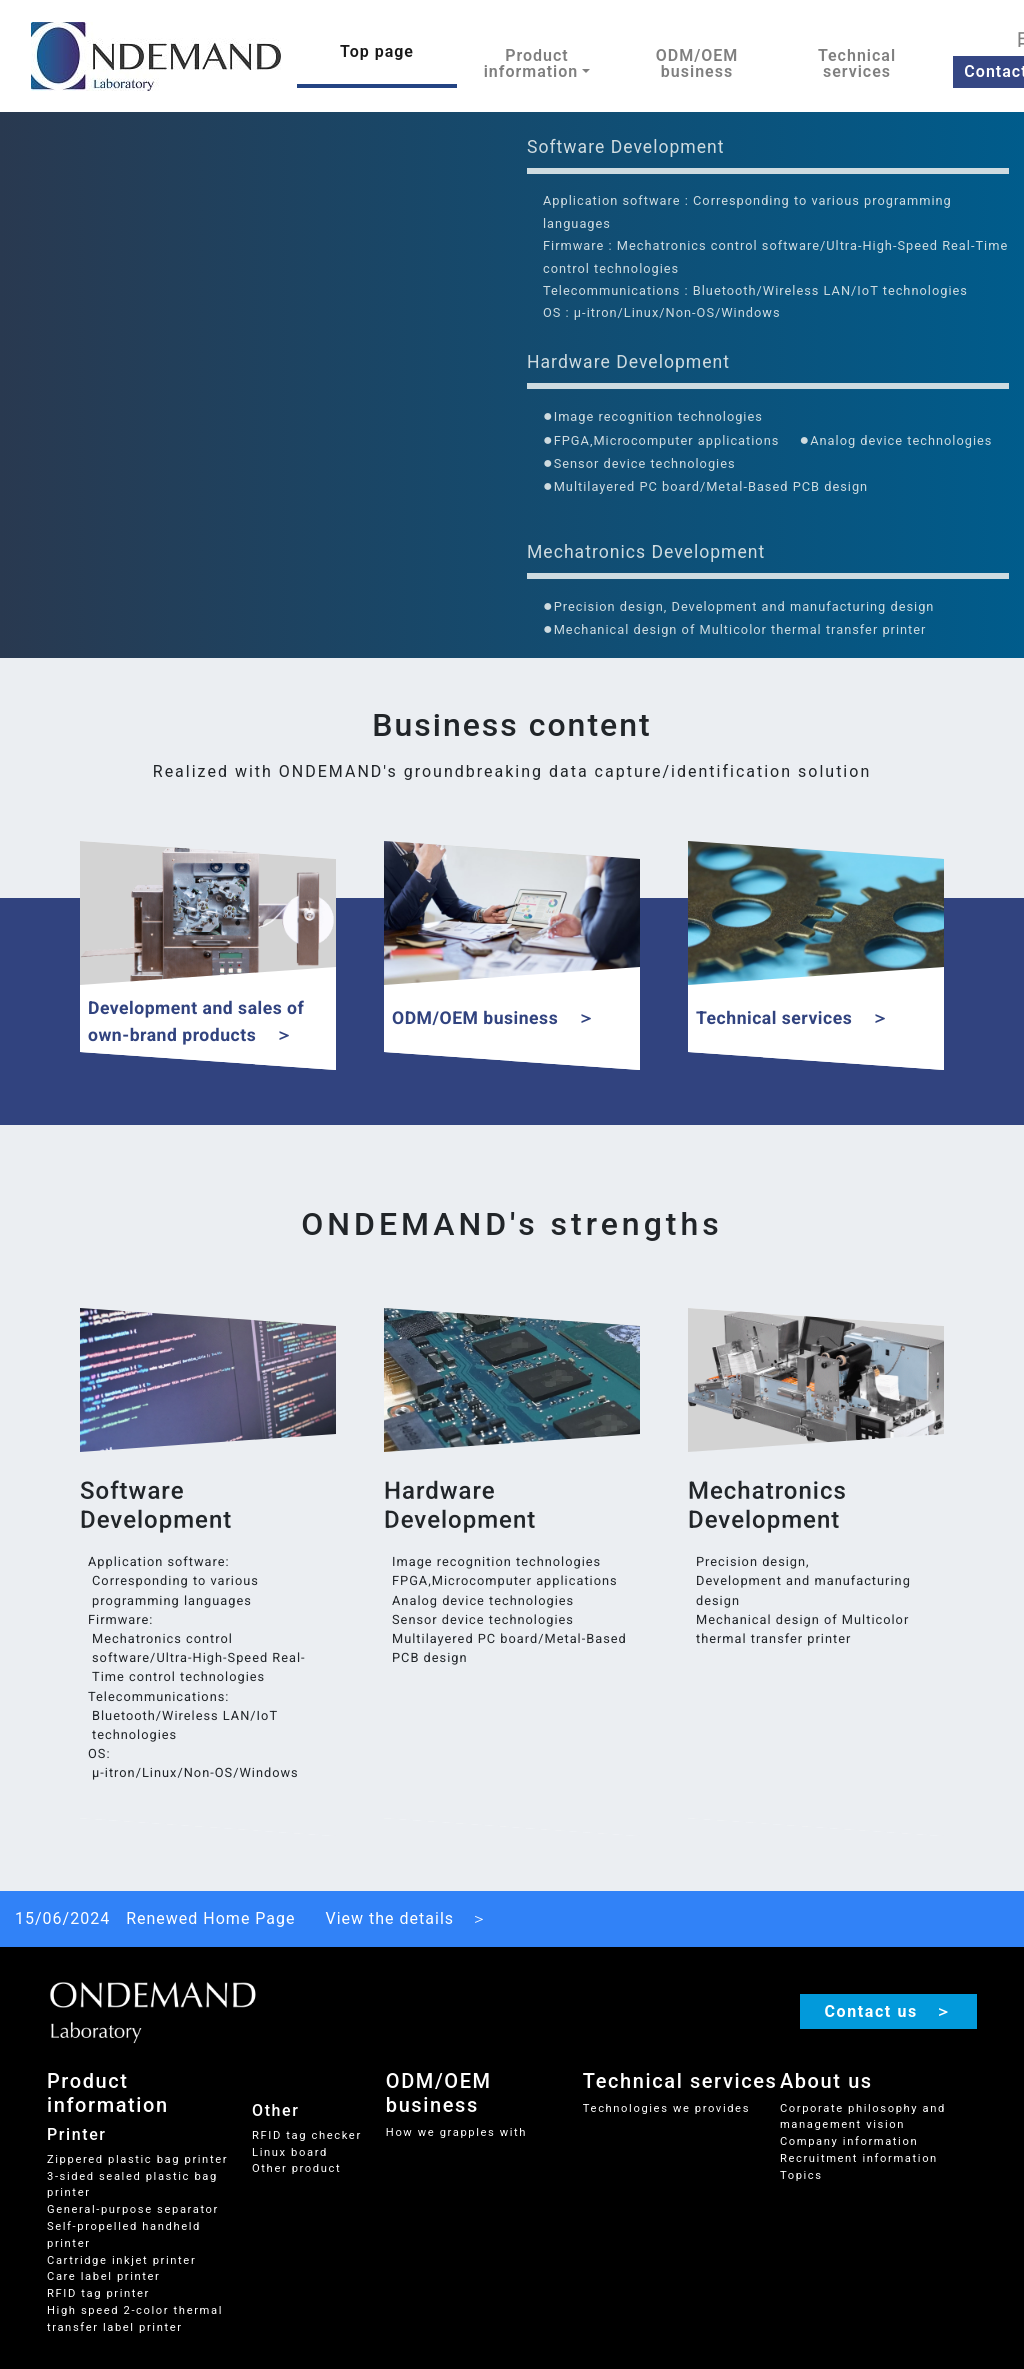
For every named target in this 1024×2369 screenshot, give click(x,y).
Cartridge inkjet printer (121, 2260)
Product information (108, 2093)
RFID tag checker (307, 2135)
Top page (377, 51)
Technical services (857, 63)
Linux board (290, 2152)
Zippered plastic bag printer (137, 2159)
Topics (801, 2175)
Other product (296, 2168)
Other (275, 2110)
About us (826, 2081)
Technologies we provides (666, 2108)
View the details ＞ (407, 1918)
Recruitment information (859, 2158)
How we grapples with (456, 2132)
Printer (77, 2134)
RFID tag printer (98, 2293)
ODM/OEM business (697, 63)
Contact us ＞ (888, 2011)
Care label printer (103, 2276)
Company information (849, 2141)
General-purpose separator (133, 2209)
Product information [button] (531, 63)
